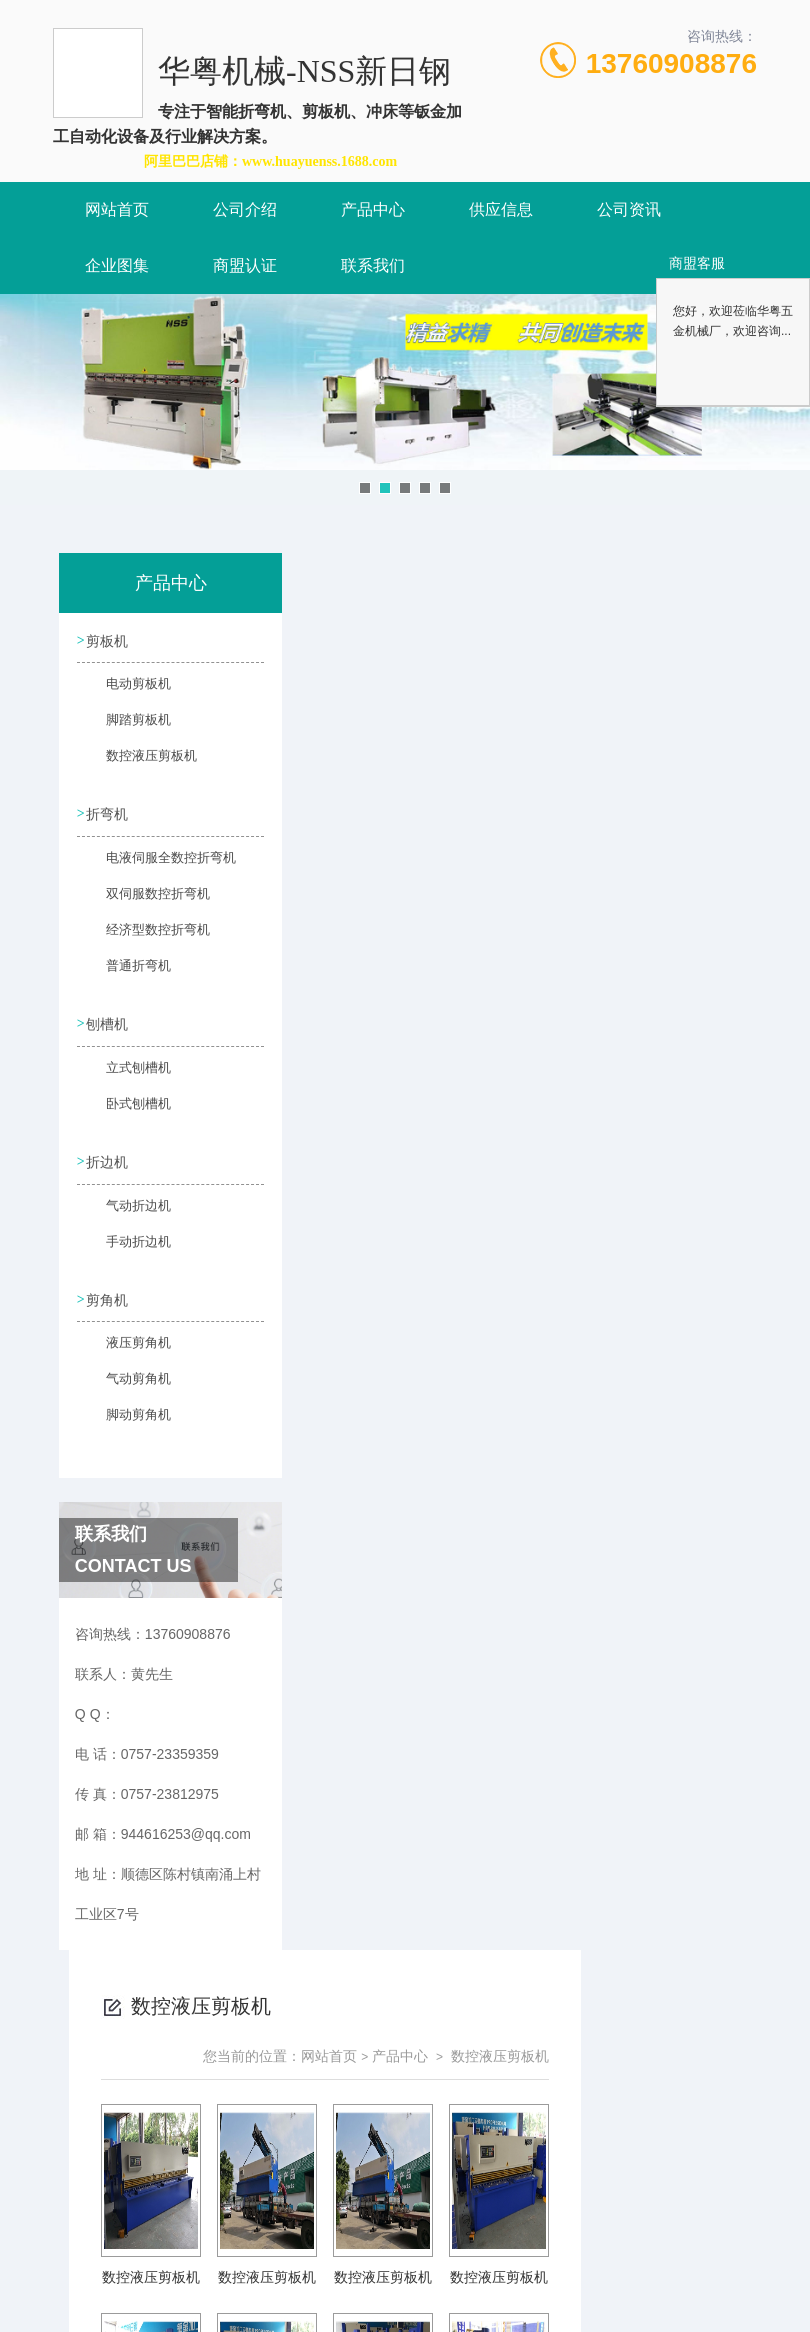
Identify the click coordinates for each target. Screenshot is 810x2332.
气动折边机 (128, 1218)
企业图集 (117, 265)
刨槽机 (110, 1027)
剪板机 (110, 641)
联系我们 (373, 265)
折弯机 (110, 816)
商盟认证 (245, 265)
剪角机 (110, 1305)
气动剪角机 (128, 1393)
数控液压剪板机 (140, 765)
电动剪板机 (128, 693)
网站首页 (117, 209)
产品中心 (373, 209)
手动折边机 (128, 1254)
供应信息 (501, 209)
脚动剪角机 (128, 1429)
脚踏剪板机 (128, 729)
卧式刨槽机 (128, 1115)
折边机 (110, 1166)
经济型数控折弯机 (143, 940)
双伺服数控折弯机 (143, 904)
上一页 (443, 1368)
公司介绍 (245, 209)
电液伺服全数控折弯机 (143, 868)
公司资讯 (629, 209)
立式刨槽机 (128, 1079)
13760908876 (671, 63)
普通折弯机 (128, 976)
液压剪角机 (128, 1357)
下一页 (559, 1368)
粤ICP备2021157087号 (573, 2268)
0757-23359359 (293, 2236)
